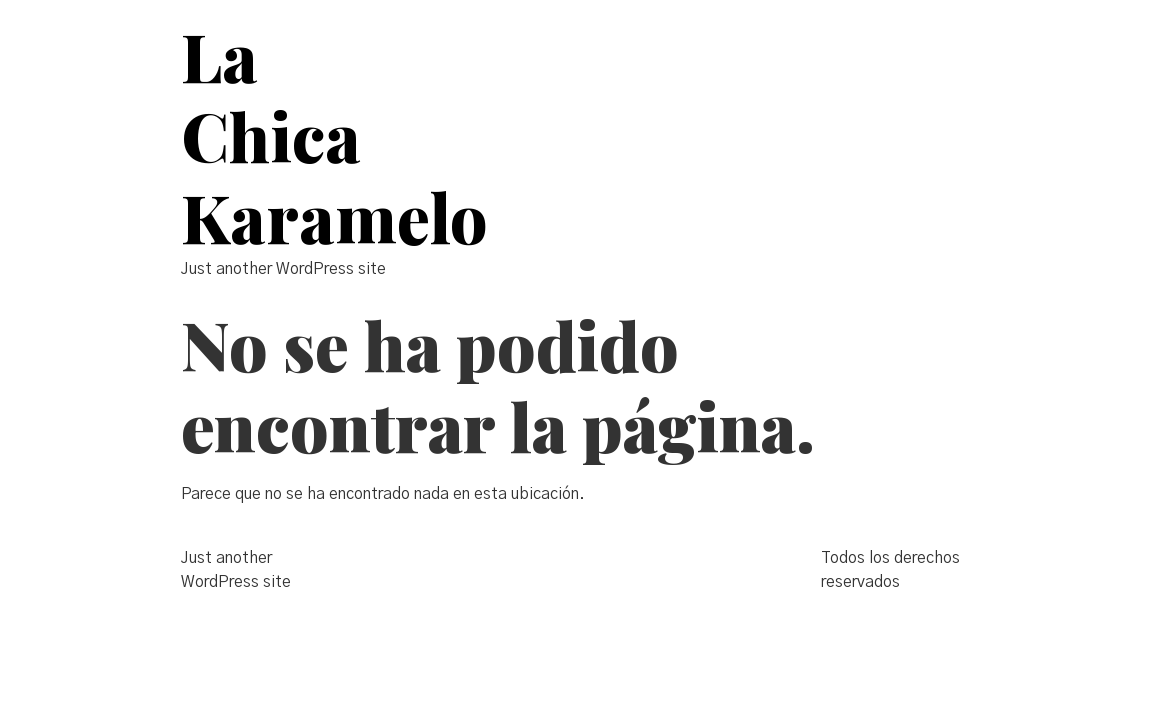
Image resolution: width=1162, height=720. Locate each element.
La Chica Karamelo (334, 136)
